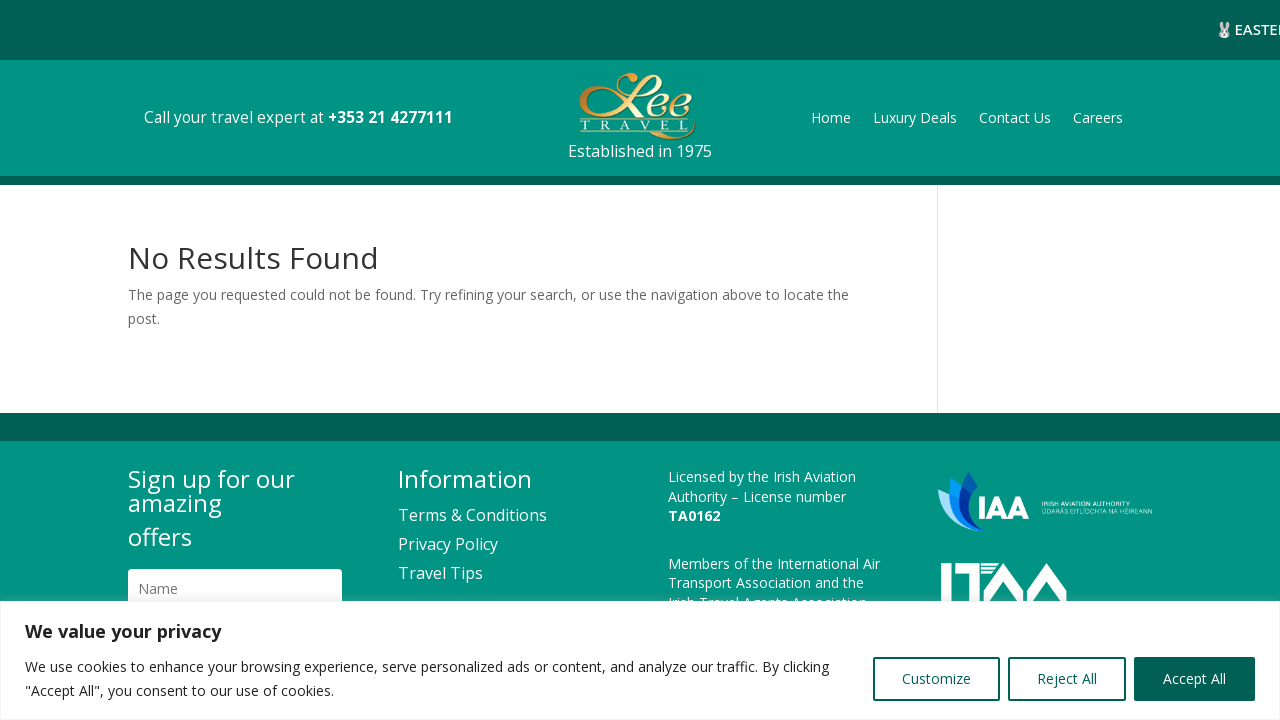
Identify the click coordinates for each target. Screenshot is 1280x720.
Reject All (1067, 678)
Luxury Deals (915, 113)
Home (831, 113)
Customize (936, 678)
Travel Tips (440, 567)
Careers (1098, 113)
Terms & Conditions (472, 510)
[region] (640, 660)
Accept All (1194, 678)
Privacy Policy (448, 538)
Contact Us (1015, 113)
